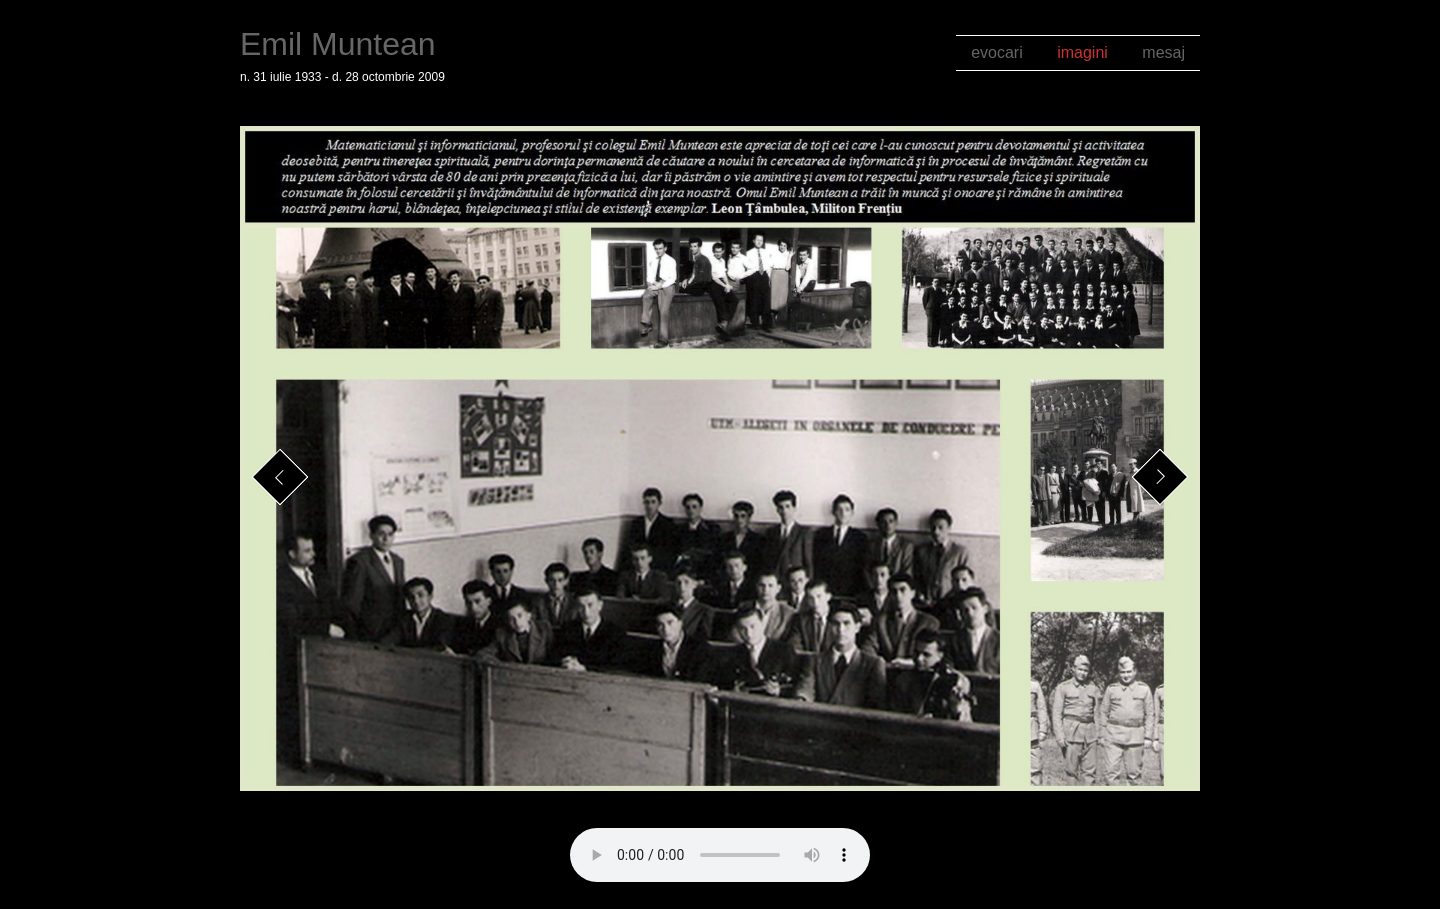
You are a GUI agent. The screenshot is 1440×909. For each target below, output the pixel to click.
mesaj (1163, 52)
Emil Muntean (338, 44)
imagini (1082, 52)
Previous (280, 477)
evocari (997, 52)
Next (1160, 477)
